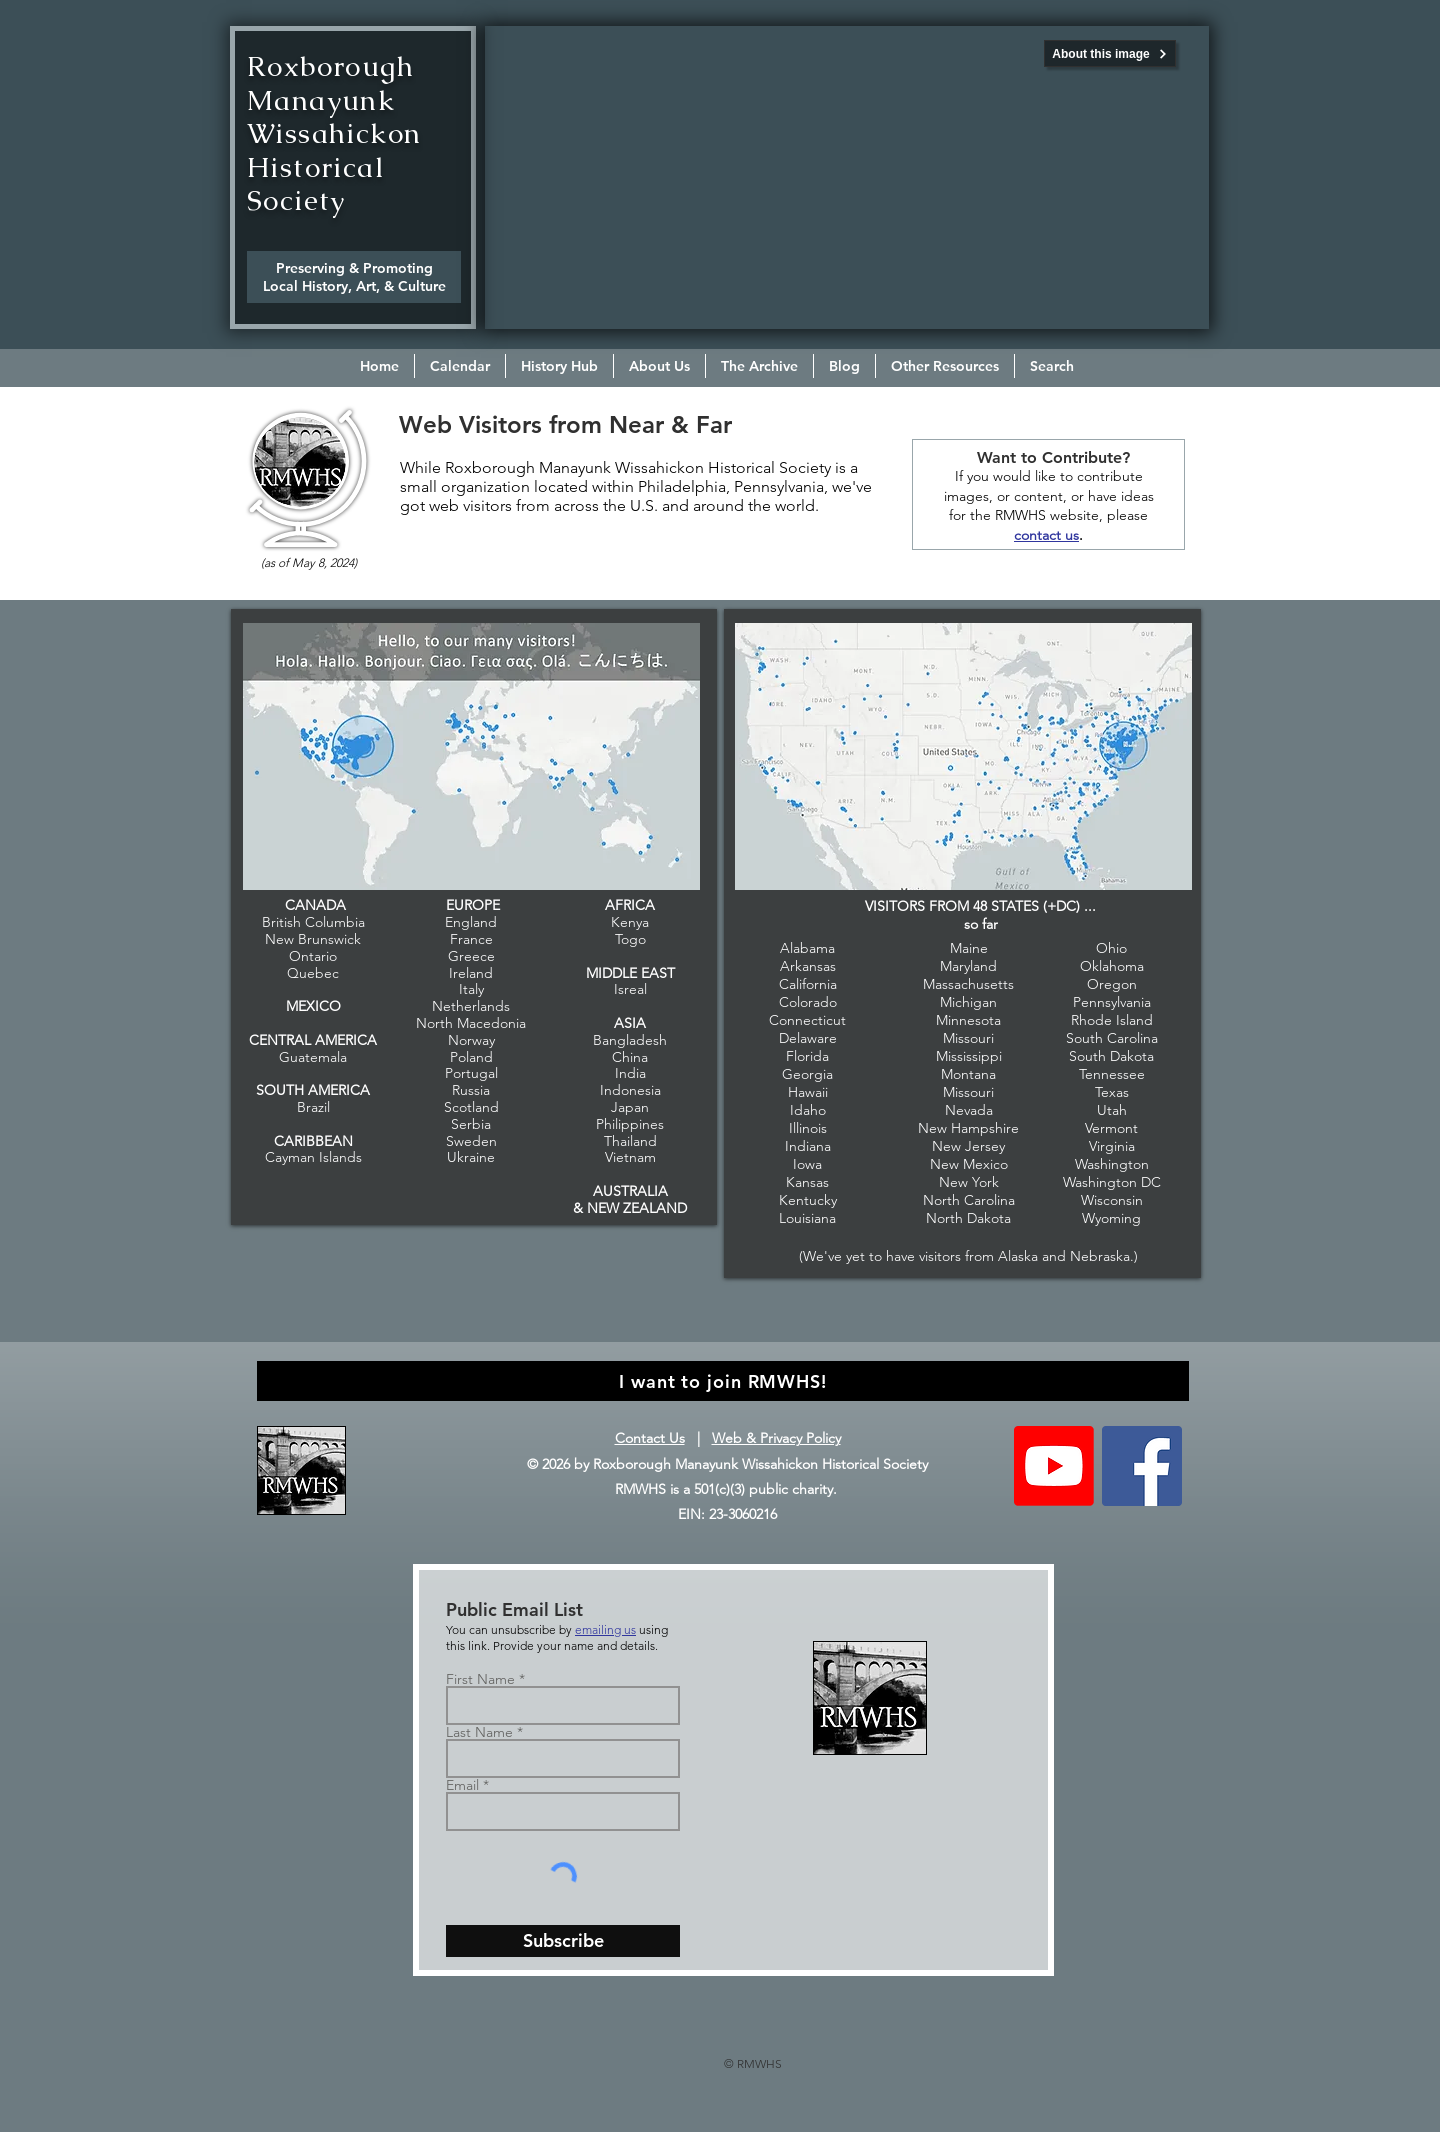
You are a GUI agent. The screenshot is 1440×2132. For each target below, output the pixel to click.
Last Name (479, 1732)
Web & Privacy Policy (776, 1438)
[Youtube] (1054, 1466)
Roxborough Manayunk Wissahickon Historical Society (334, 133)
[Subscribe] (563, 1941)
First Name (480, 1679)
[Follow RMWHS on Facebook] (1142, 1466)
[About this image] (1110, 53)
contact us (1046, 535)
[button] (659, 366)
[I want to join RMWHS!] (723, 1381)
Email (462, 1785)
